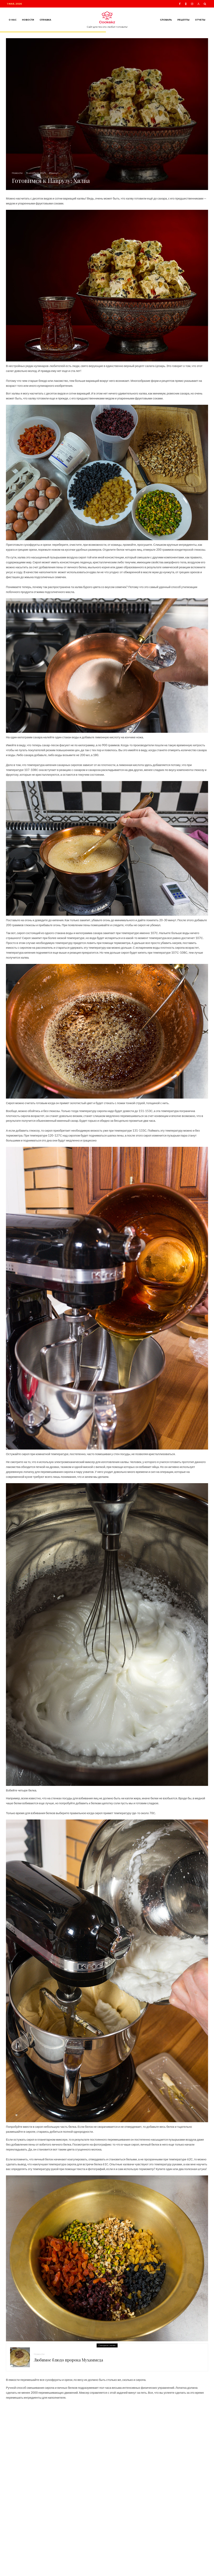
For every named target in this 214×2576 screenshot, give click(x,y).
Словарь (166, 20)
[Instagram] (192, 4)
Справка (45, 20)
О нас (12, 20)
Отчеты (200, 20)
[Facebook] (180, 4)
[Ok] (186, 4)
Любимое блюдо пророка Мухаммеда (68, 2360)
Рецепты (183, 20)
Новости (28, 20)
